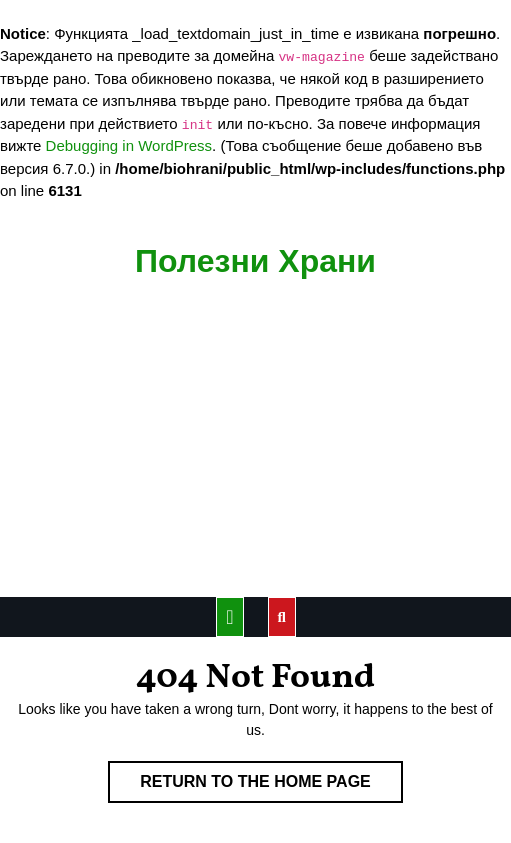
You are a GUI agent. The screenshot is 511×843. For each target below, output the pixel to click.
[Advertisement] (255, 447)
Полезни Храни (255, 261)
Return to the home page (271, 786)
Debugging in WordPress (129, 145)
